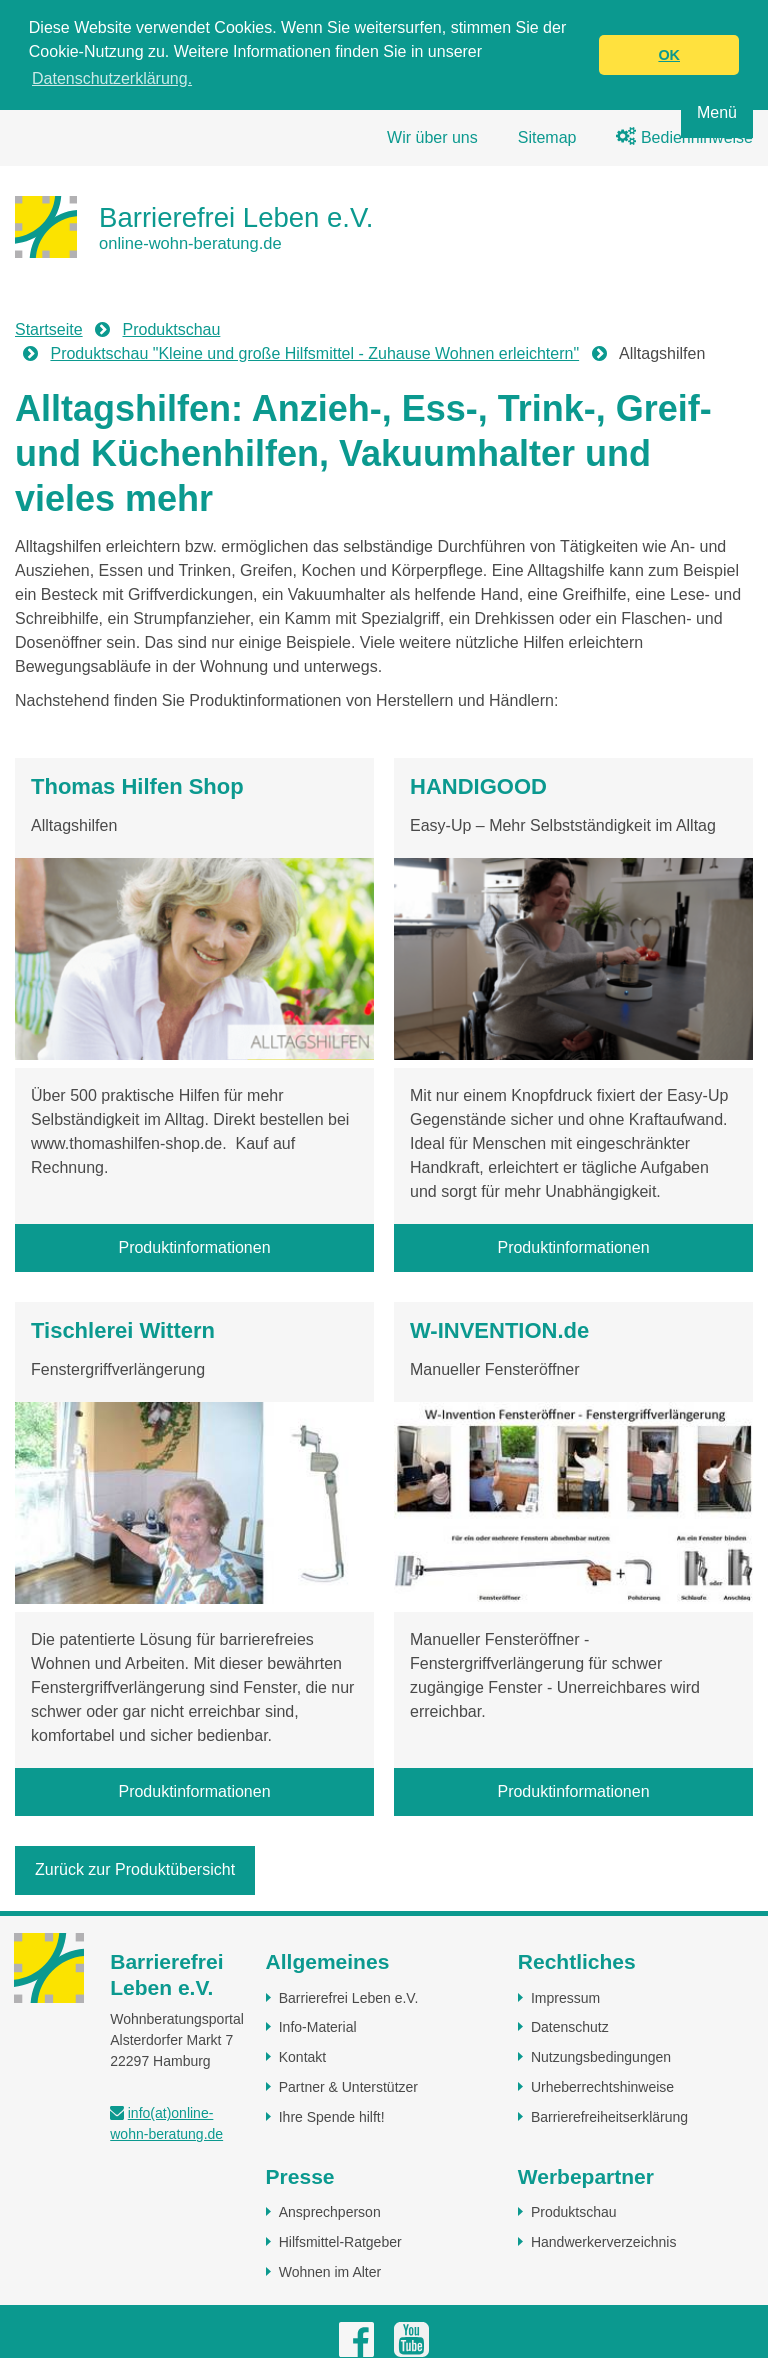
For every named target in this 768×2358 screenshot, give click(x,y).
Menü (717, 112)
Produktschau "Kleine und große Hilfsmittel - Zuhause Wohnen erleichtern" (314, 352)
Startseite (49, 328)
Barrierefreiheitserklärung (609, 2116)
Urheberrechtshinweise (602, 2086)
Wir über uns (432, 136)
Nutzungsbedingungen (601, 2056)
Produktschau (172, 328)
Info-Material (318, 2027)
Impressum (565, 1997)
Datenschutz (570, 2027)
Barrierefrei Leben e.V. (349, 1997)
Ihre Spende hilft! (332, 2116)
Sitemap (547, 136)
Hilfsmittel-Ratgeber (340, 2241)
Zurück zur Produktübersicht (135, 1869)
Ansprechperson (330, 2211)
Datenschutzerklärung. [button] (112, 78)
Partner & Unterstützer (348, 2086)
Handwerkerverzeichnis (604, 2241)
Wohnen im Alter (330, 2271)
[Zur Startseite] (194, 226)
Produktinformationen (194, 1246)
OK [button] (669, 55)
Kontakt (302, 2056)
